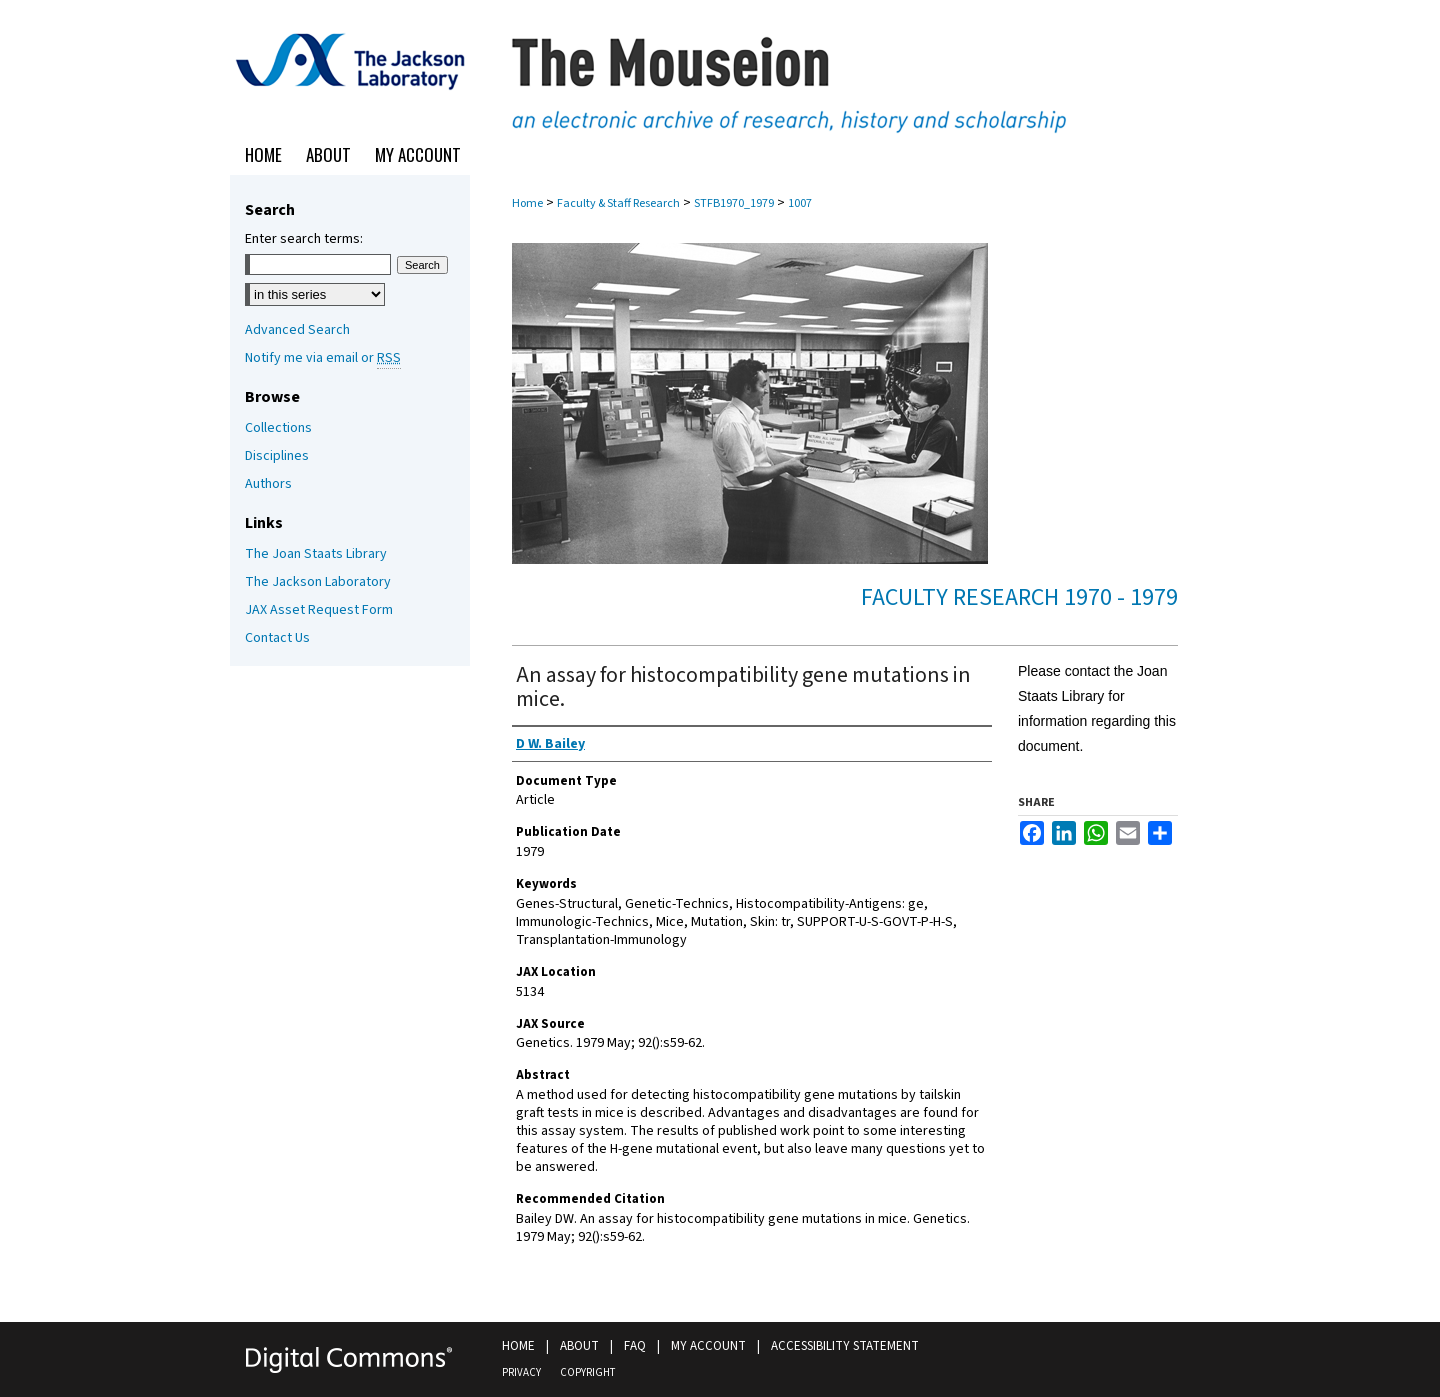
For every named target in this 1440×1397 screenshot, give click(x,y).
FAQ (635, 1346)
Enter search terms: (304, 239)
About (579, 1346)
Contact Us (277, 638)
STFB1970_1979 (734, 203)
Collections (278, 428)
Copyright (587, 1372)
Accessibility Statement (845, 1346)
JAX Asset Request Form (319, 610)
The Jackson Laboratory (318, 582)
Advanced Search (297, 330)
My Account (708, 1346)
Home (527, 203)
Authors (268, 484)
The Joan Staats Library (316, 554)
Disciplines (277, 456)
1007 (800, 203)
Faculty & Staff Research (618, 203)
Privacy (521, 1372)
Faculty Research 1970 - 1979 (1019, 597)
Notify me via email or (323, 358)
